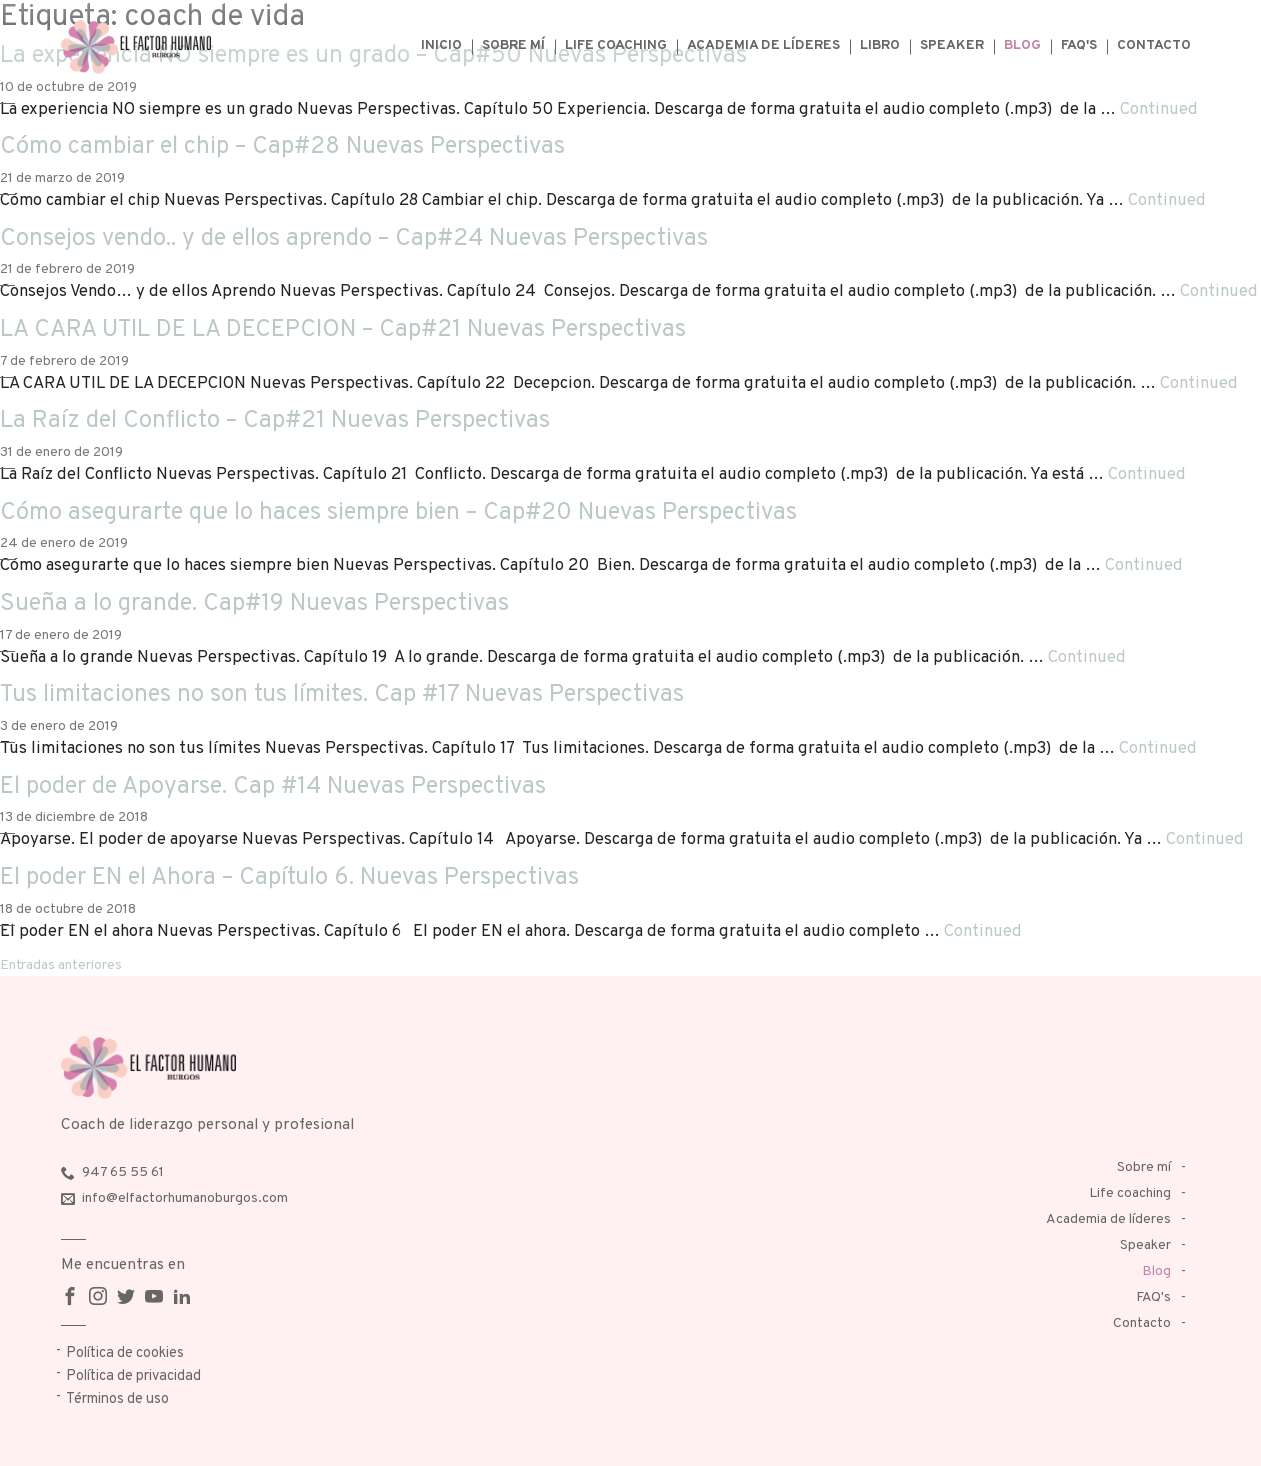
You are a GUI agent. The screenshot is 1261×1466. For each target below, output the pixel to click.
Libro (880, 45)
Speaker (952, 45)
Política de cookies (125, 1353)
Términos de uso (117, 1399)
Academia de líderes (763, 45)
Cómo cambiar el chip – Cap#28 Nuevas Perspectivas (282, 147)
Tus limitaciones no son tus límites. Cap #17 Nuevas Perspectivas (342, 695)
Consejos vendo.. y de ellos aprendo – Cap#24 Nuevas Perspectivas (354, 239)
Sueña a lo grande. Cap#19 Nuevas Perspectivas (254, 604)
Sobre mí (513, 45)
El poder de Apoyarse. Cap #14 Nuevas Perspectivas (273, 787)
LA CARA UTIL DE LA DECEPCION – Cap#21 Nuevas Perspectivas (343, 330)
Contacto (1154, 45)
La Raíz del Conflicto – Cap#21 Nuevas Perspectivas (275, 421)
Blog (1022, 45)
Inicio (441, 45)
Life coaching (616, 45)
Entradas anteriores (61, 965)
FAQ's (1079, 45)
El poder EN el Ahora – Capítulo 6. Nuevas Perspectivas (289, 878)
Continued (1159, 109)
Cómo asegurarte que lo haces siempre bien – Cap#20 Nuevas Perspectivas (398, 513)
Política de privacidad (133, 1376)
